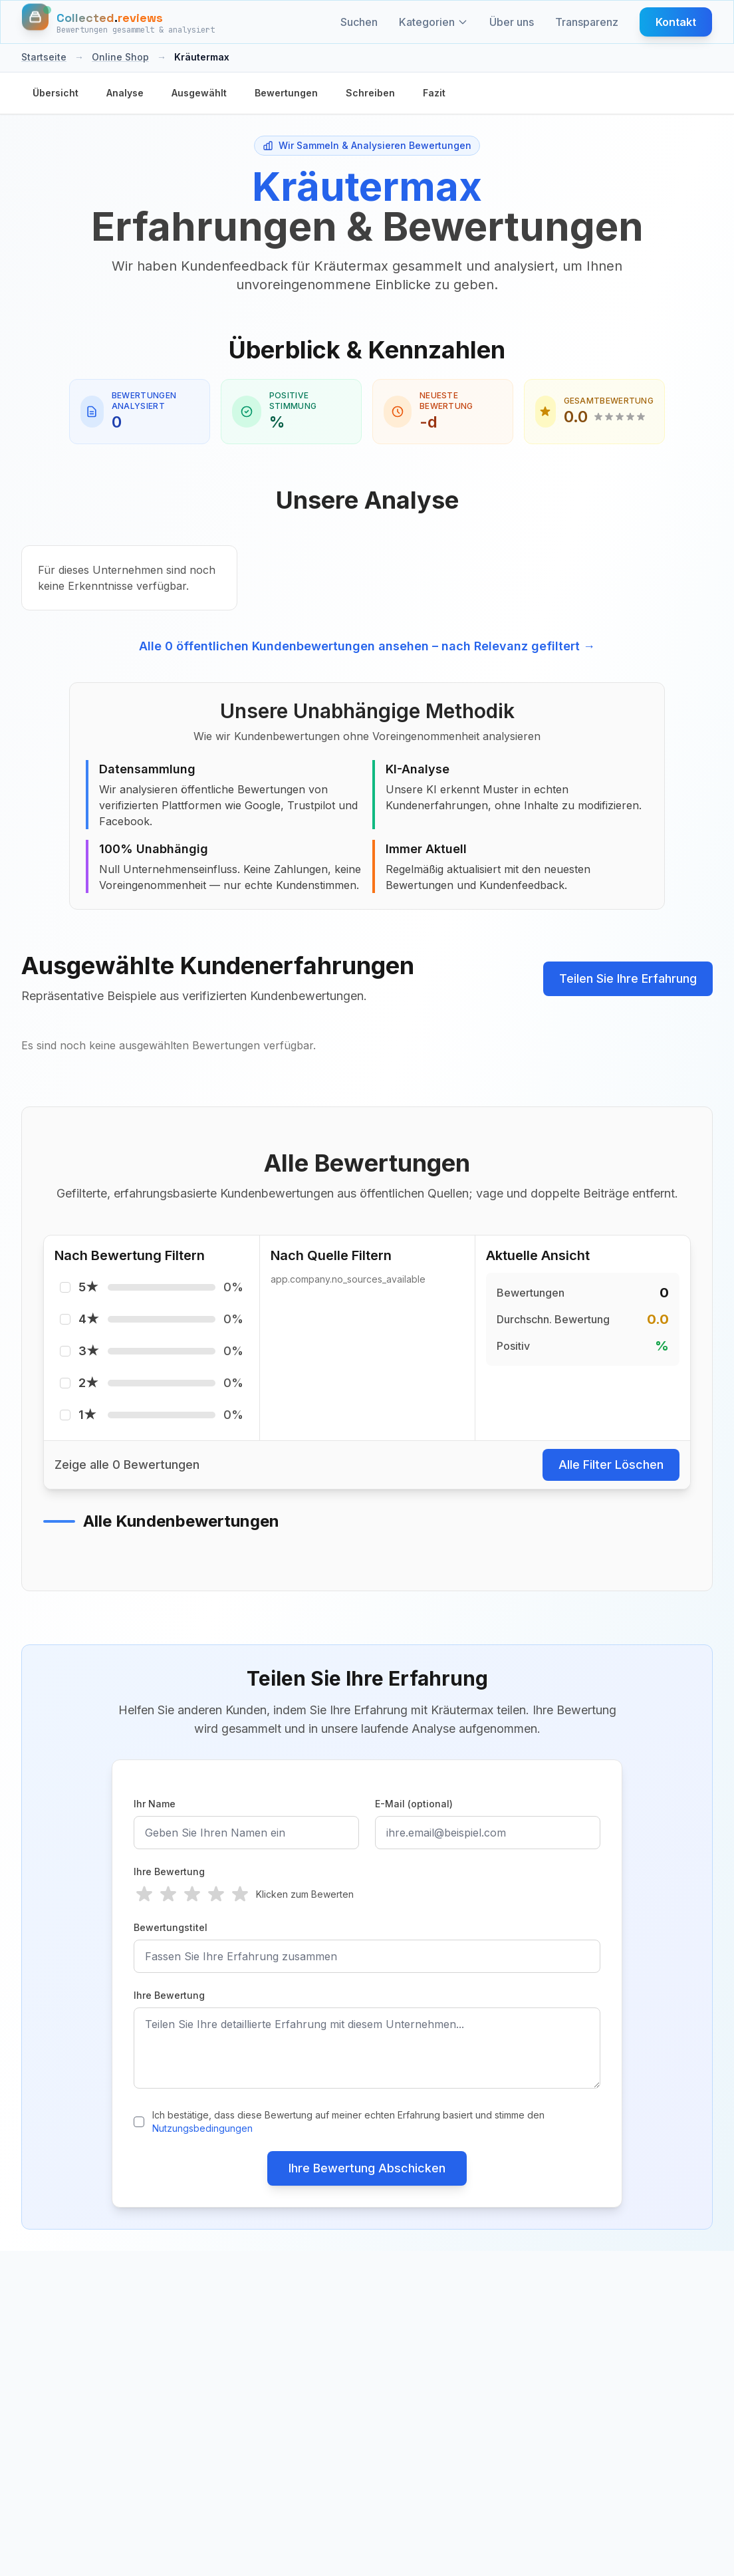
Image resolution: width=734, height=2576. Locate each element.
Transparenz (586, 22)
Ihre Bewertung (169, 1871)
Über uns (511, 22)
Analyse (125, 92)
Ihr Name (155, 1803)
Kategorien (433, 22)
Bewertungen (286, 92)
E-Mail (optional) (414, 1803)
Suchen (359, 22)
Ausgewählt (199, 92)
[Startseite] (118, 22)
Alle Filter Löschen (611, 1465)
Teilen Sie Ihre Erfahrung (628, 978)
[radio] (144, 1894)
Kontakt (676, 22)
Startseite (43, 57)
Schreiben (370, 92)
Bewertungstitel (170, 1927)
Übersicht (55, 92)
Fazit (434, 92)
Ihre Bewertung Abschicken (367, 2168)
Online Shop (120, 57)
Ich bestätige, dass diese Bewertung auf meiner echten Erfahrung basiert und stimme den (348, 2121)
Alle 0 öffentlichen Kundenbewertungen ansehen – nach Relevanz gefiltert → (367, 646)
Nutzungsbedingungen (202, 2128)
